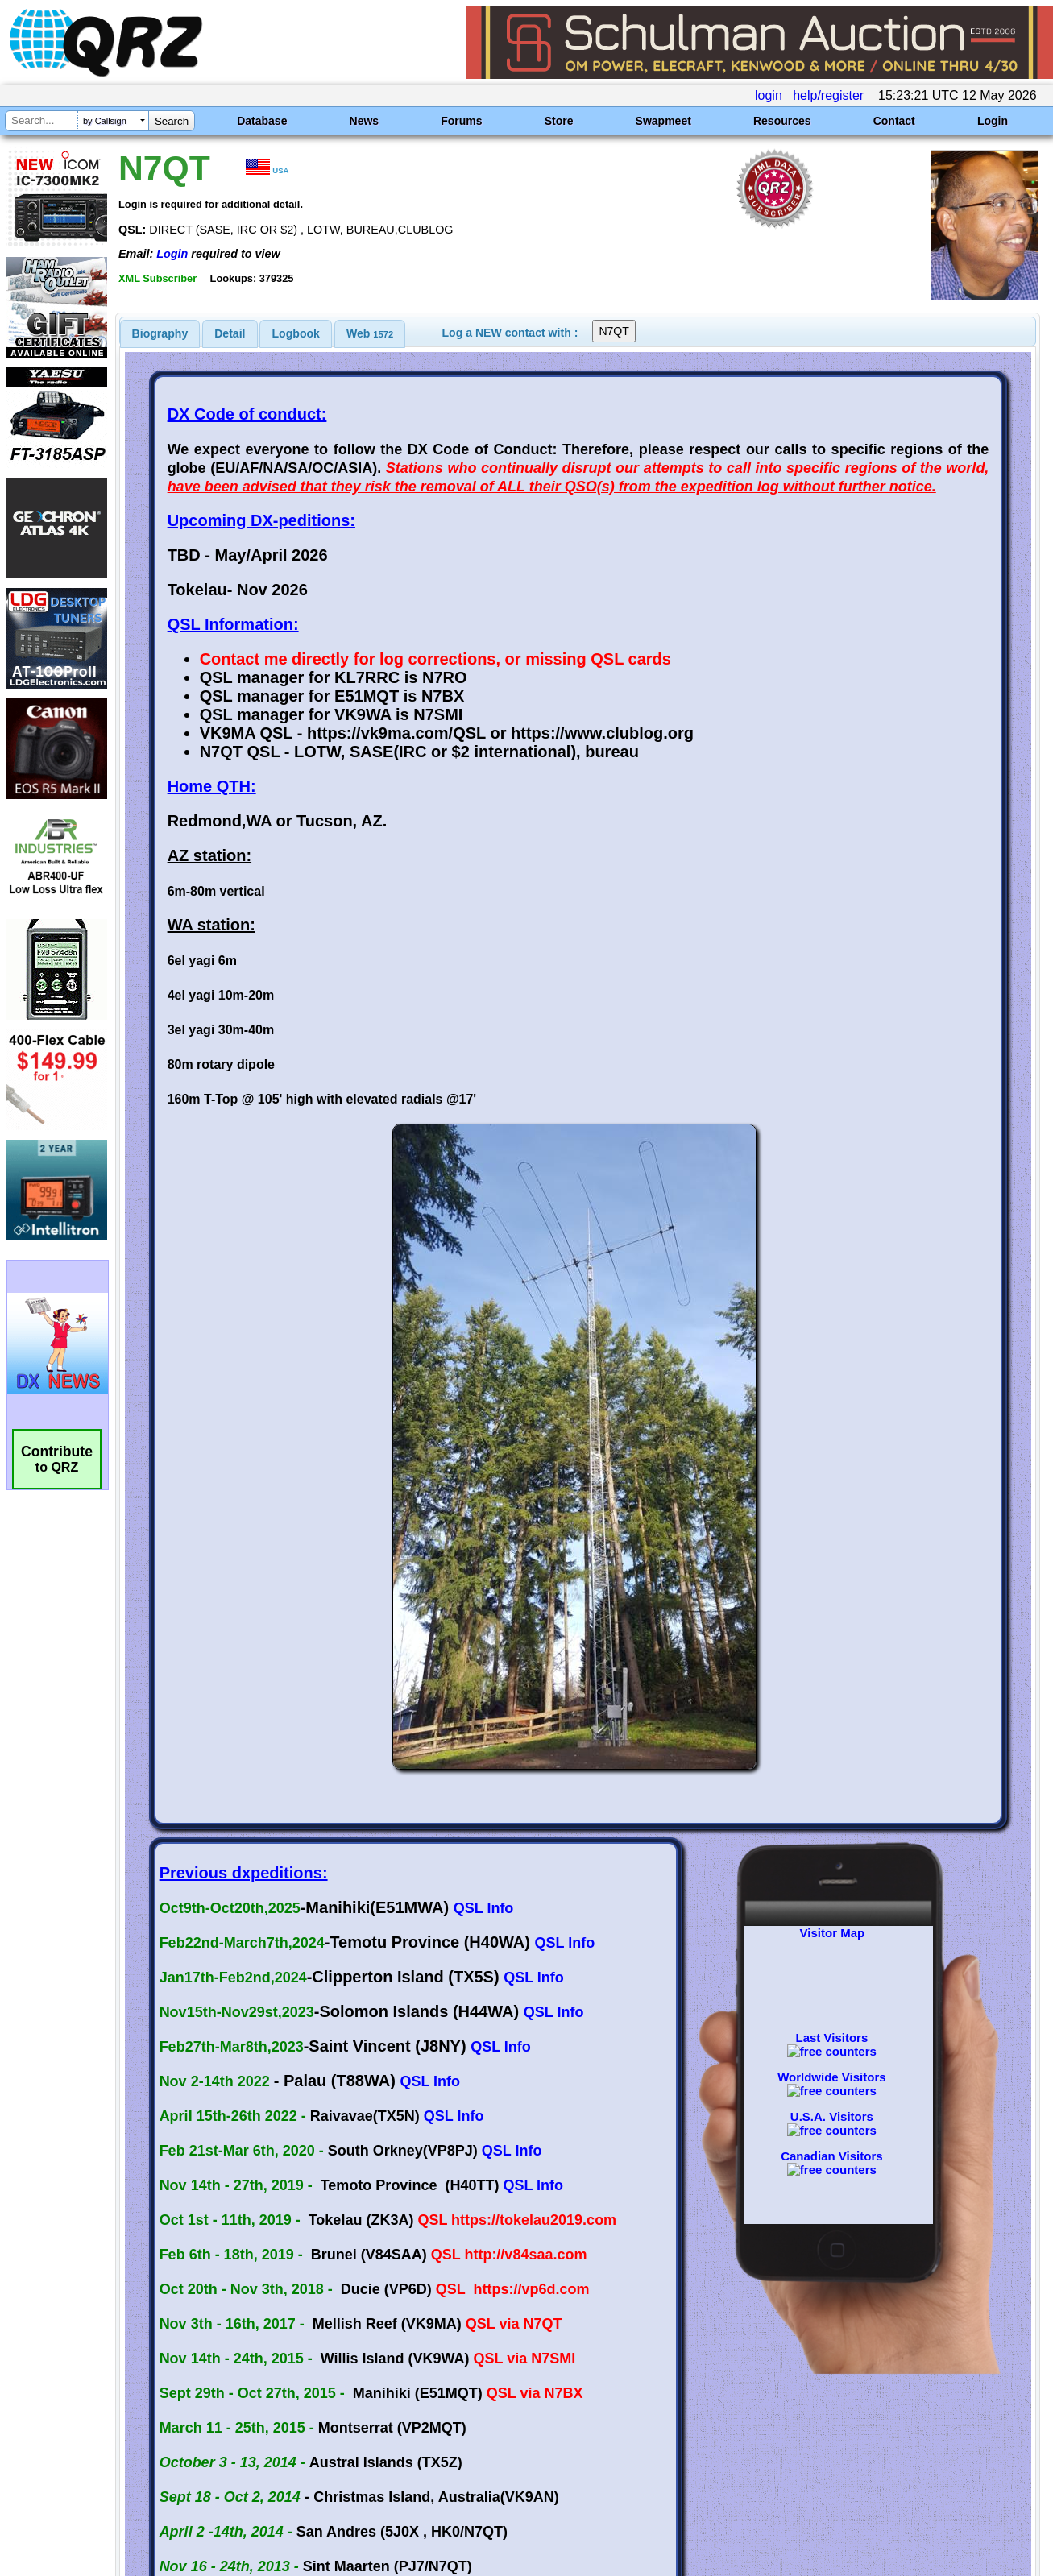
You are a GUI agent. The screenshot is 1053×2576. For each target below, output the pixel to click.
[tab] (160, 333)
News (364, 120)
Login (992, 120)
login (768, 95)
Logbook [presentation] (296, 333)
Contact (894, 120)
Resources (782, 120)
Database (262, 120)
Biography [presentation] (160, 333)
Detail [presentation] (229, 333)
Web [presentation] (369, 333)
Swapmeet (663, 120)
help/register (828, 95)
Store (559, 120)
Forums (461, 120)
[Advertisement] (378, 2407)
